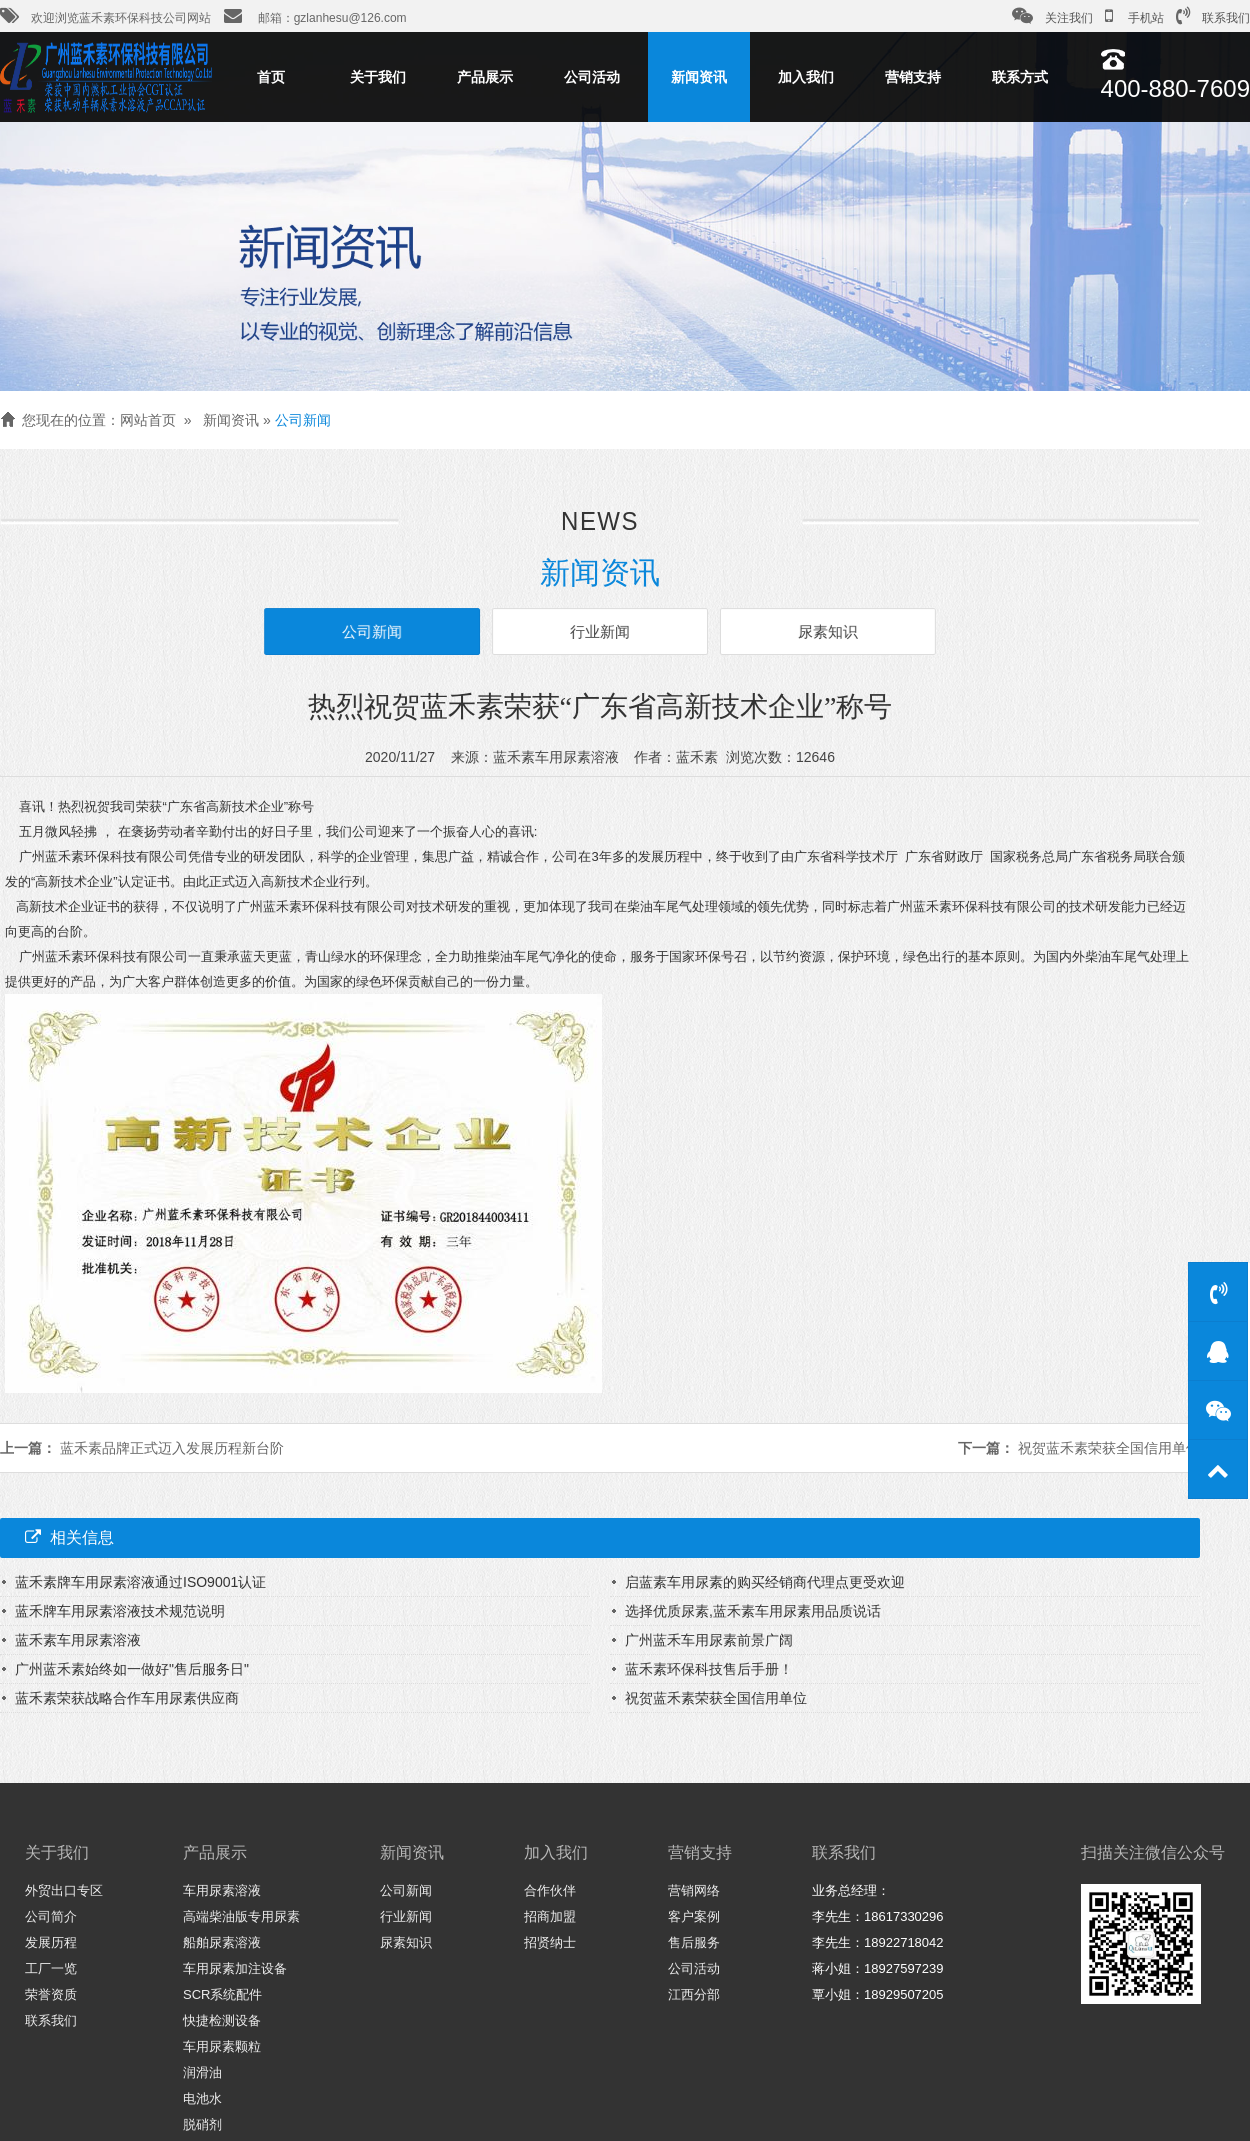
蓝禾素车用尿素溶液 (78, 1640)
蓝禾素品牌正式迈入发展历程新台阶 (172, 1448)
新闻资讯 (699, 77)
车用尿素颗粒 (222, 2046)
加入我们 (806, 77)
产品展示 (485, 77)
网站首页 (148, 420)
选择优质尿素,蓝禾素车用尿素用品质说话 (753, 1611)
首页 (271, 77)
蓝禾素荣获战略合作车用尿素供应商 (127, 1698)
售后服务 (694, 1942)
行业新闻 (600, 631)
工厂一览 (51, 1968)
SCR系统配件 (222, 1994)
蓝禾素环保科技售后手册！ (709, 1669)
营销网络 (694, 1890)
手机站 (1134, 16)
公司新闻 (303, 420)
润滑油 (202, 2072)
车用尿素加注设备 (235, 1968)
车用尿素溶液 (222, 1890)
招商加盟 (550, 1916)
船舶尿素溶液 (222, 1942)
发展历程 (51, 1942)
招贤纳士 (550, 1942)
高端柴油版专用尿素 (241, 1916)
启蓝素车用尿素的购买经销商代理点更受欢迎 (765, 1582)
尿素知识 (822, 631)
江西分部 (694, 1994)
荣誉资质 (51, 1994)
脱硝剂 (202, 2124)
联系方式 (1020, 77)
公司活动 (592, 77)
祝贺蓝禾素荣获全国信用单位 (1109, 1448)
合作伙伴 (550, 1890)
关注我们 (1052, 16)
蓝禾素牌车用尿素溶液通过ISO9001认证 (140, 1582)
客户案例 (694, 1916)
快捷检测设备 (222, 2020)
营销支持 (913, 77)
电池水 (202, 2098)
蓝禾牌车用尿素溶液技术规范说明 (120, 1611)
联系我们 (1213, 16)
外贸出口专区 (64, 1890)
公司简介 (51, 1916)
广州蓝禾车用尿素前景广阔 (709, 1640)
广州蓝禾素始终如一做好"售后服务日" (132, 1669)
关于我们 (378, 77)
